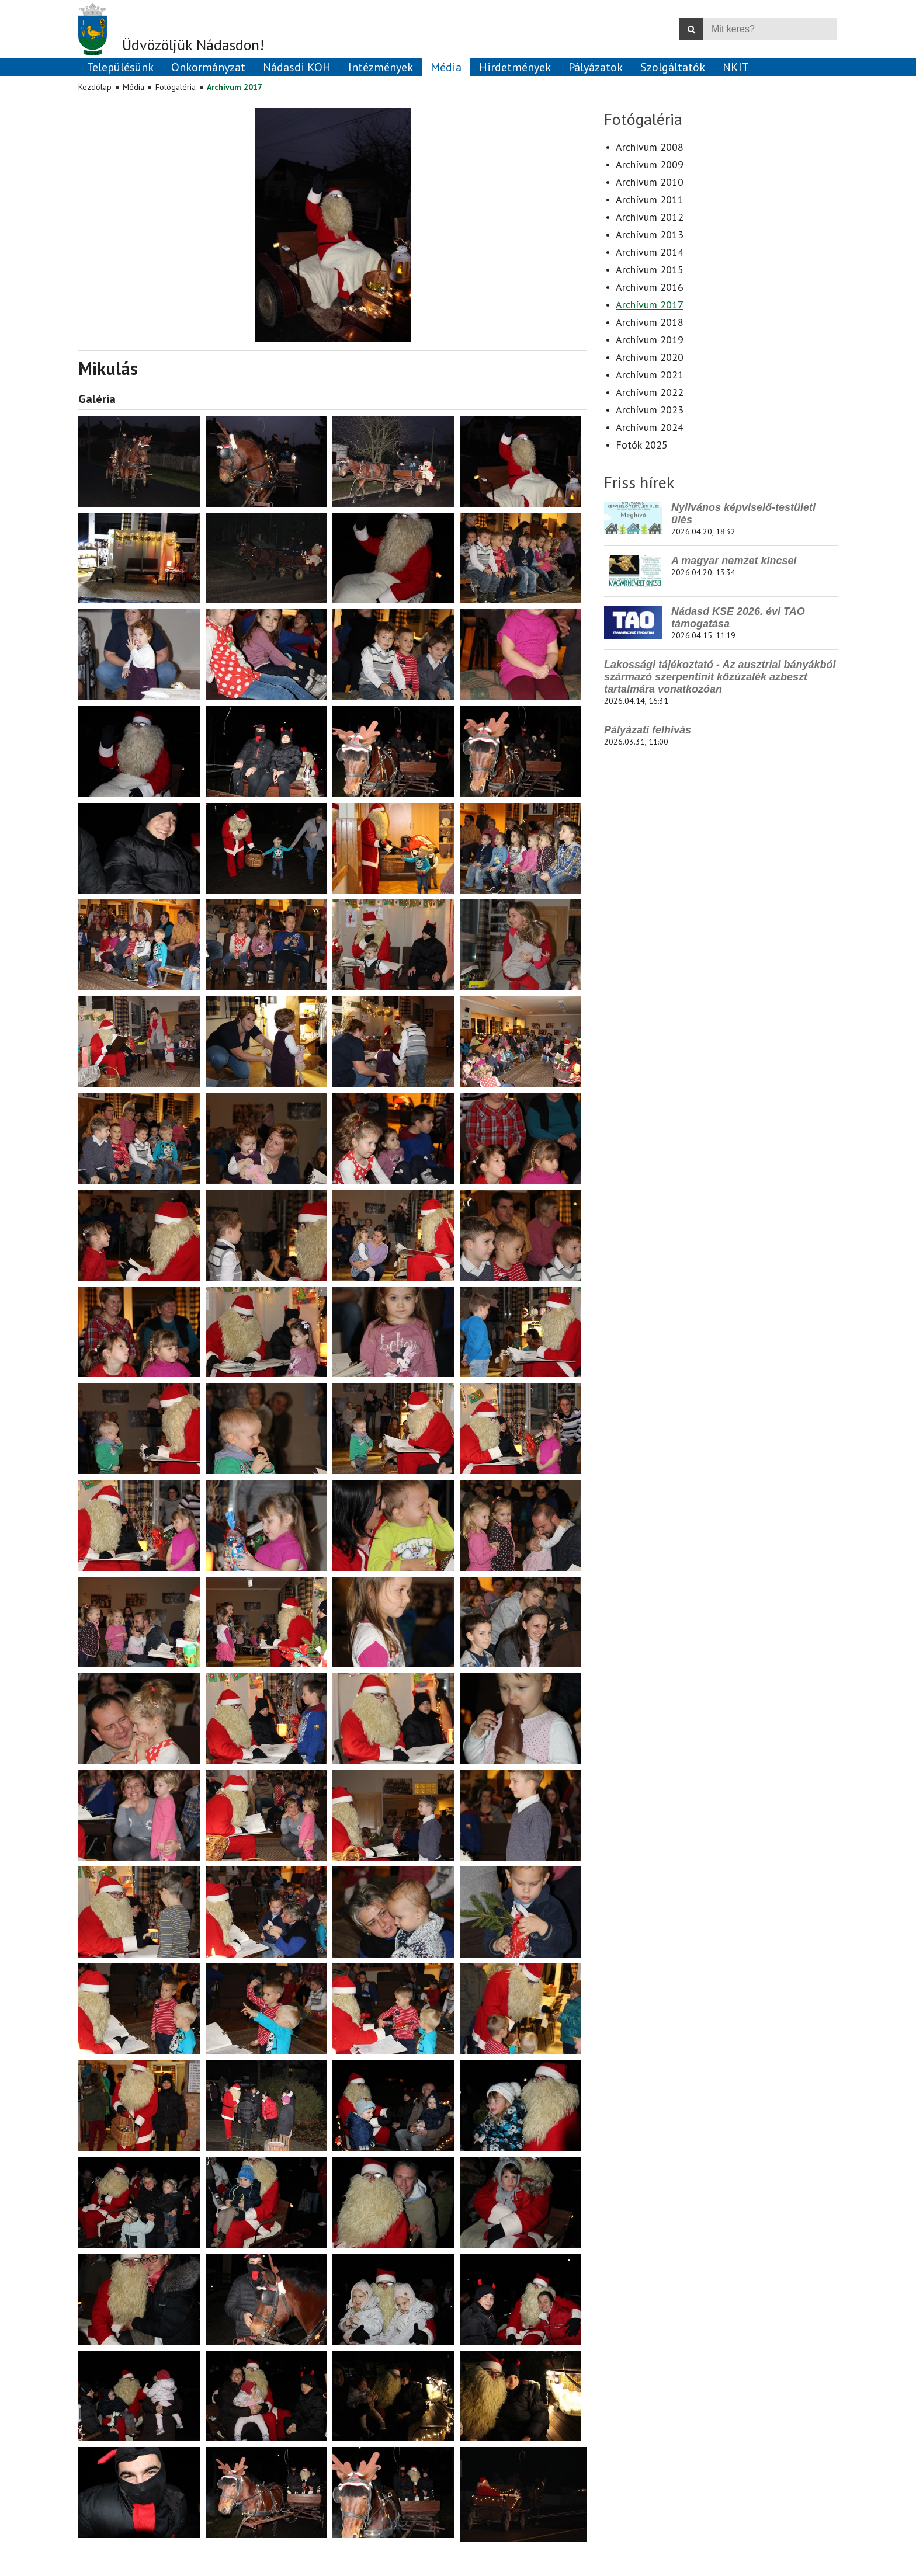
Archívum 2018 (649, 322)
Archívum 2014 (649, 252)
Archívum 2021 (649, 374)
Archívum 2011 (649, 199)
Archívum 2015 (649, 269)
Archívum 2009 (649, 164)
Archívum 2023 (649, 409)
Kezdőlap (95, 87)
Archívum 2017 (234, 87)
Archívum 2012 (649, 217)
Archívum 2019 (649, 339)
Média (133, 87)
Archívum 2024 (649, 427)
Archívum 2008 (649, 147)
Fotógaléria (175, 87)
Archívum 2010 (649, 182)
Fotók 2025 (642, 444)
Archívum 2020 (649, 357)
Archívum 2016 (649, 287)
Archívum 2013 (649, 234)
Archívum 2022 (649, 392)
